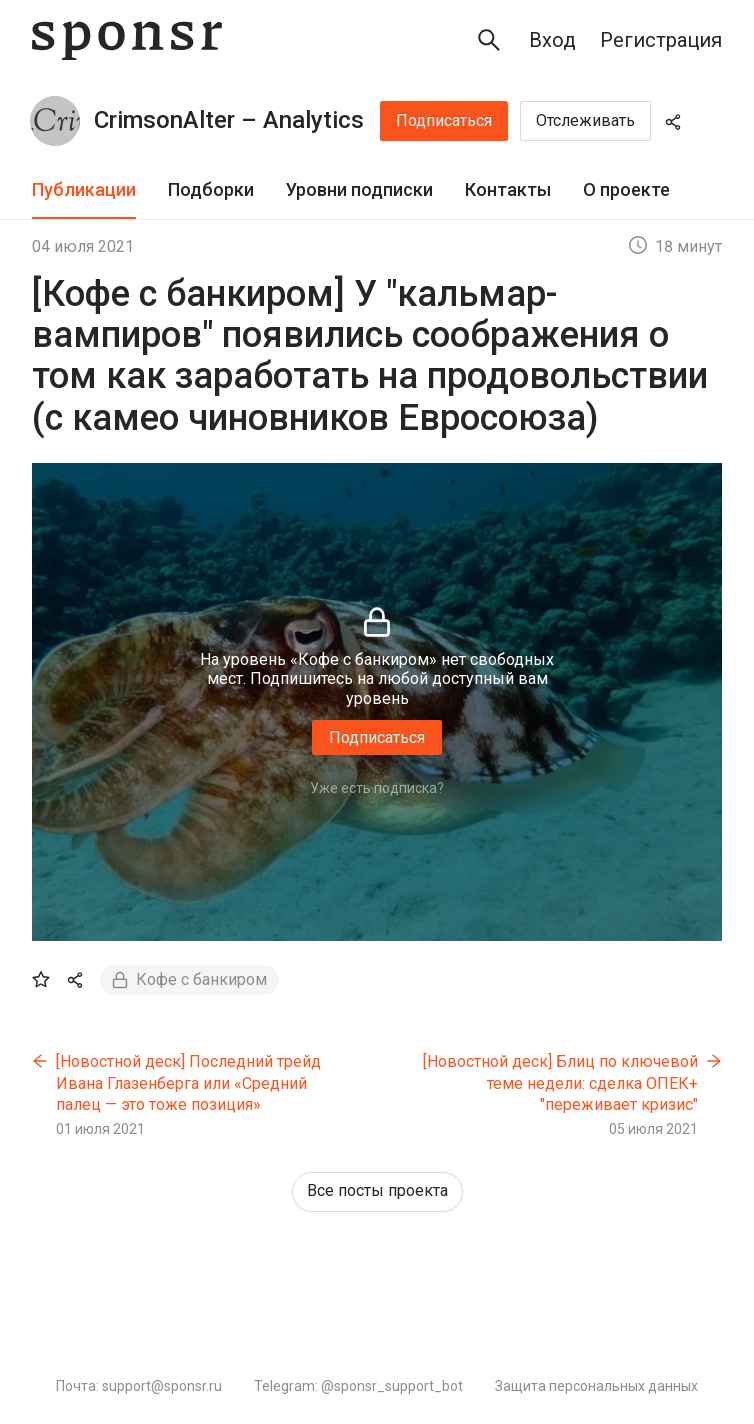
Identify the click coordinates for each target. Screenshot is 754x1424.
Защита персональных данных (596, 1386)
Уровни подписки (359, 189)
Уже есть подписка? (377, 788)
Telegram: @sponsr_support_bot (358, 1386)
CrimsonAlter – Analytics (229, 120)
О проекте (626, 189)
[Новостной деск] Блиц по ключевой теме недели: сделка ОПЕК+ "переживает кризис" (560, 1083)
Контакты (508, 189)
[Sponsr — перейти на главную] (127, 40)
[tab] (84, 190)
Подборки (211, 189)
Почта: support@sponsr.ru (139, 1386)
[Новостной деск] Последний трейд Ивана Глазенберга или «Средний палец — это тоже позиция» (188, 1083)
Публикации (84, 189)
